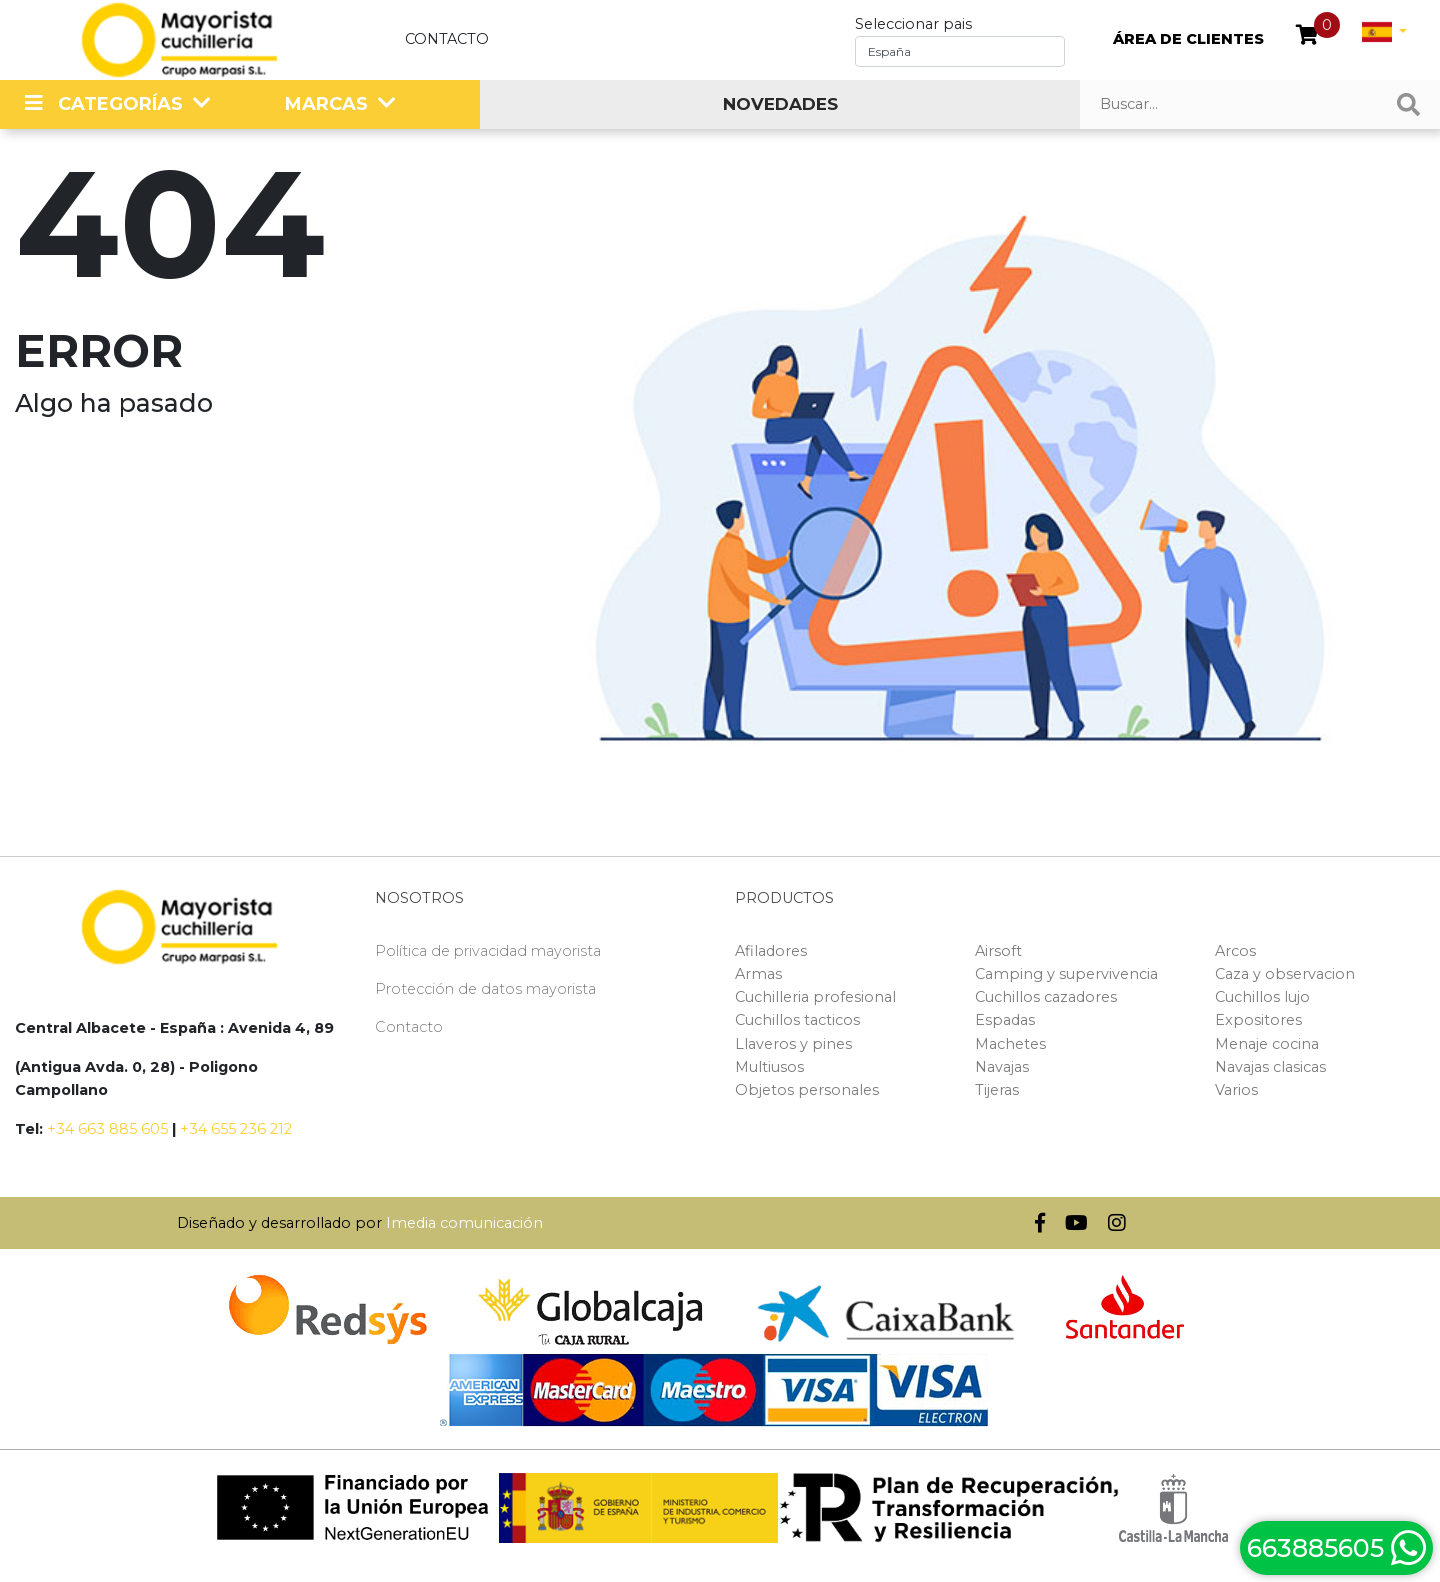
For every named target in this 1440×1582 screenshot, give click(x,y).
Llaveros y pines (793, 1044)
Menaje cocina (1267, 1044)
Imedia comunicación (464, 1223)
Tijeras (997, 1090)
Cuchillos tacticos (797, 1020)
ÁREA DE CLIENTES (1188, 39)
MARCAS (326, 104)
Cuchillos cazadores (1046, 997)
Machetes (1010, 1044)
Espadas (1005, 1020)
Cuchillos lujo (1262, 997)
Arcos (1235, 951)
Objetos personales (807, 1090)
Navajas (1002, 1067)
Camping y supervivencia (1066, 974)
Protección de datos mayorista (485, 989)
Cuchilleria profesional (815, 997)
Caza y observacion (1285, 974)
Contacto (447, 39)
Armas (758, 974)
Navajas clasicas (1270, 1067)
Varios (1236, 1090)
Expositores (1258, 1020)
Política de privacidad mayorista (488, 951)
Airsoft (998, 951)
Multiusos (769, 1067)
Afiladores (771, 951)
